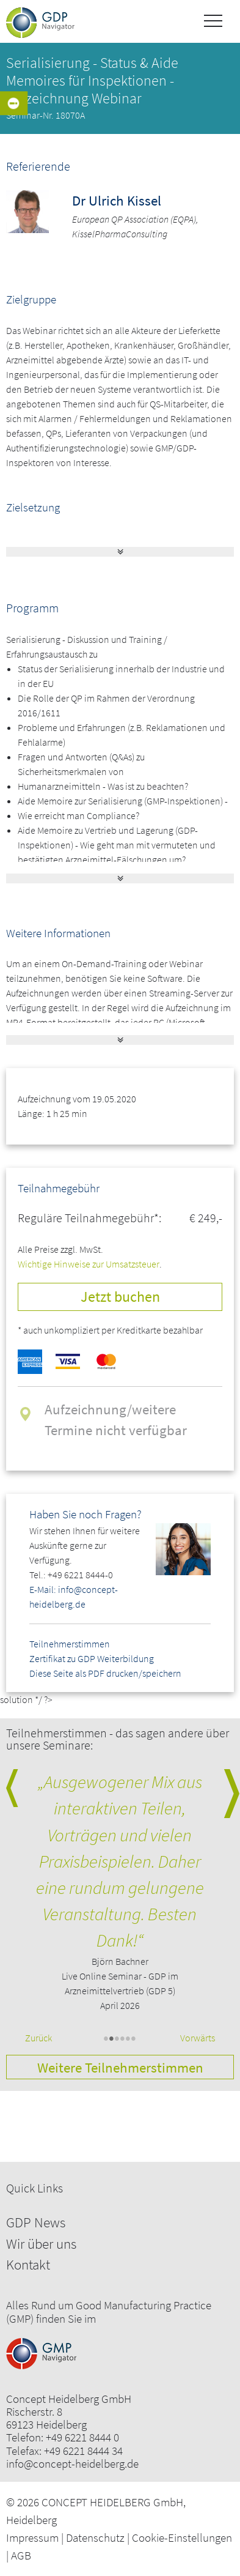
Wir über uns (41, 2243)
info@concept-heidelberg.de (72, 2463)
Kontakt (28, 2264)
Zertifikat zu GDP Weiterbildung (91, 1658)
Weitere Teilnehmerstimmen (120, 2067)
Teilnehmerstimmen (69, 1644)
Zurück (38, 2038)
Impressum (32, 2537)
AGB (21, 2555)
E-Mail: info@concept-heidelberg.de (73, 1596)
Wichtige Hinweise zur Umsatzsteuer (88, 1264)
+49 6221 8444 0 (82, 2437)
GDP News (35, 2222)
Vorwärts (197, 2038)
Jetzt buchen (120, 1296)
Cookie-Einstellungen (182, 2537)
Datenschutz (95, 2537)
